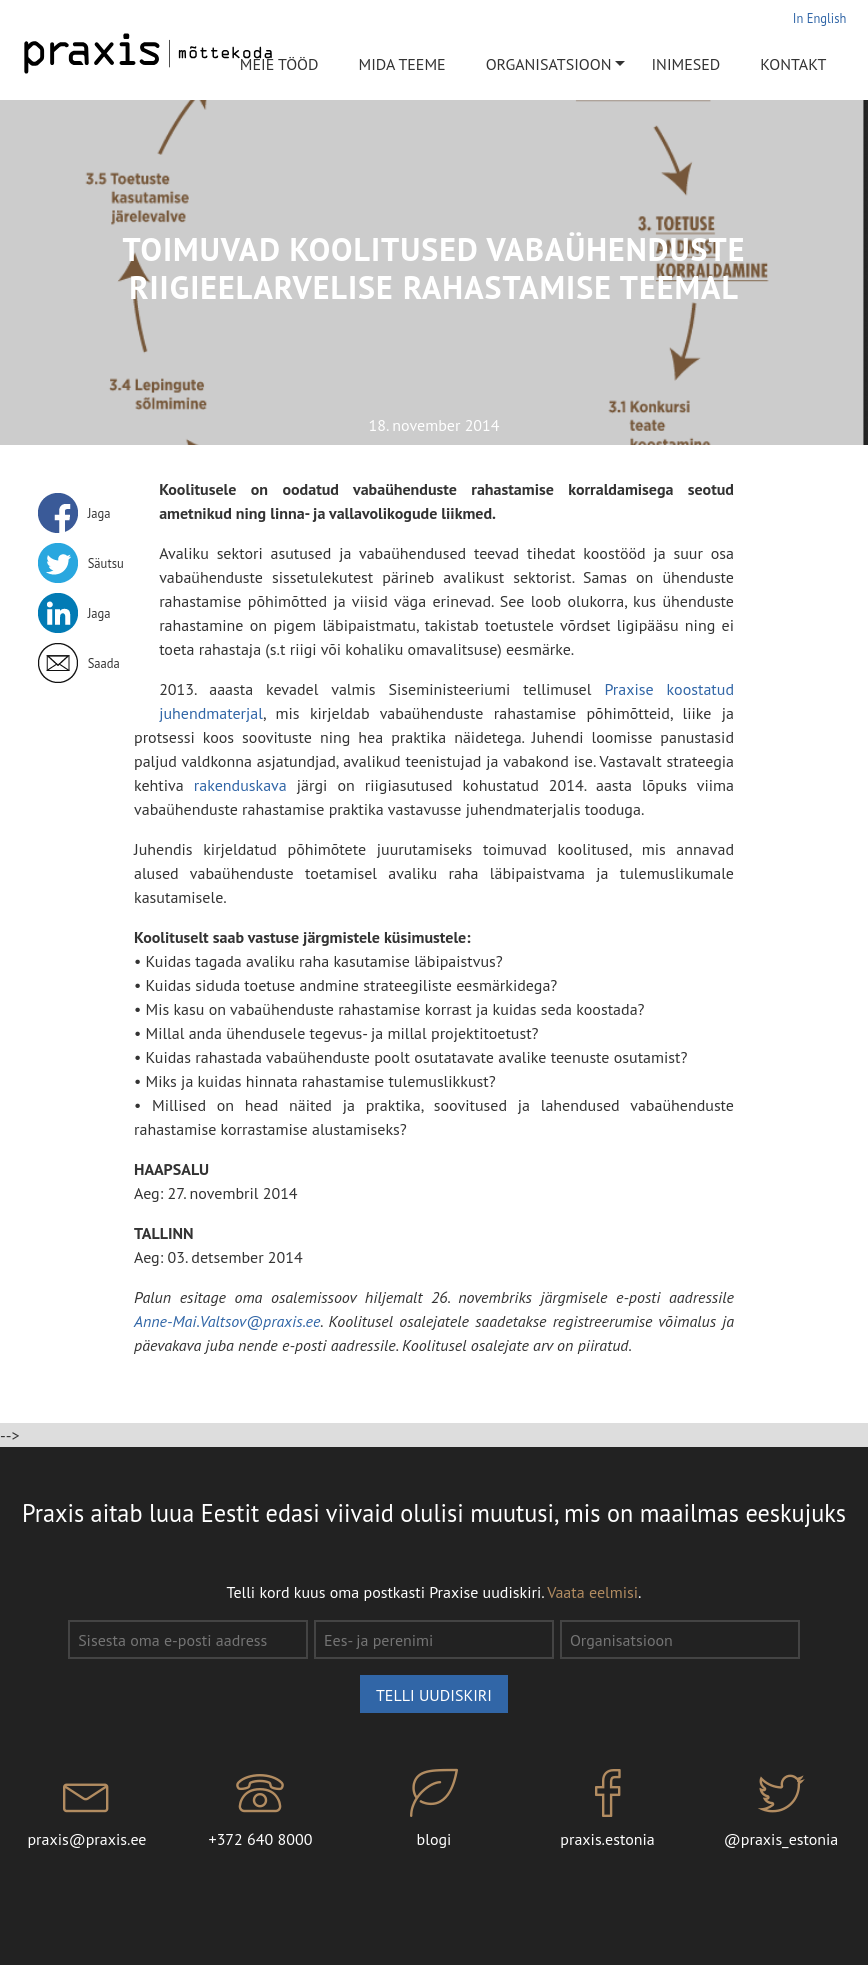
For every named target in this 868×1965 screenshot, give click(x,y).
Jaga (99, 513)
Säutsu (106, 563)
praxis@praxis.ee (86, 1809)
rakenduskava (245, 785)
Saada (104, 663)
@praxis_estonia (780, 1809)
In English (819, 18)
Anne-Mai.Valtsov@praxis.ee (227, 1321)
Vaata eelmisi (592, 1592)
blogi (433, 1809)
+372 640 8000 (260, 1809)
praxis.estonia (607, 1809)
